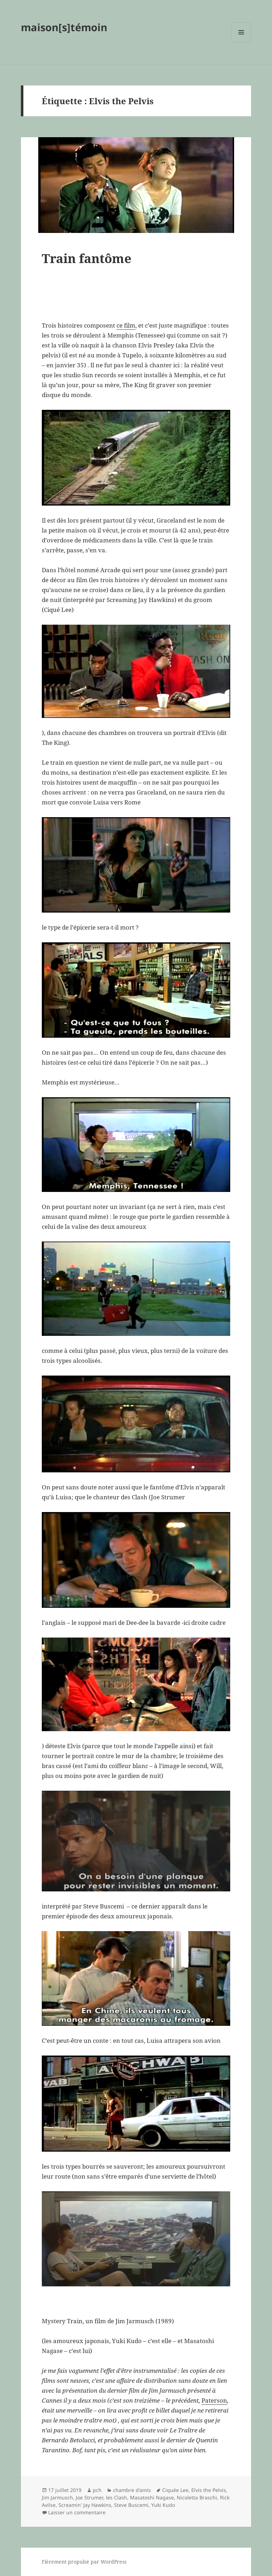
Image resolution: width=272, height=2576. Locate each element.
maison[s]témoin (64, 27)
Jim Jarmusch (57, 2497)
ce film (126, 325)
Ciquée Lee (175, 2490)
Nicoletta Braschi (197, 2497)
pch (97, 2490)
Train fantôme (86, 258)
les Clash (116, 2497)
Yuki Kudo (163, 2505)
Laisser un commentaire (77, 2512)
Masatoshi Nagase (152, 2497)
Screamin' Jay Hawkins (84, 2505)
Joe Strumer (89, 2497)
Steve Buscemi (131, 2505)
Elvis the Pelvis (208, 2490)
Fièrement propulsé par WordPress (84, 2561)
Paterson (214, 2400)
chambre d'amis (132, 2490)
